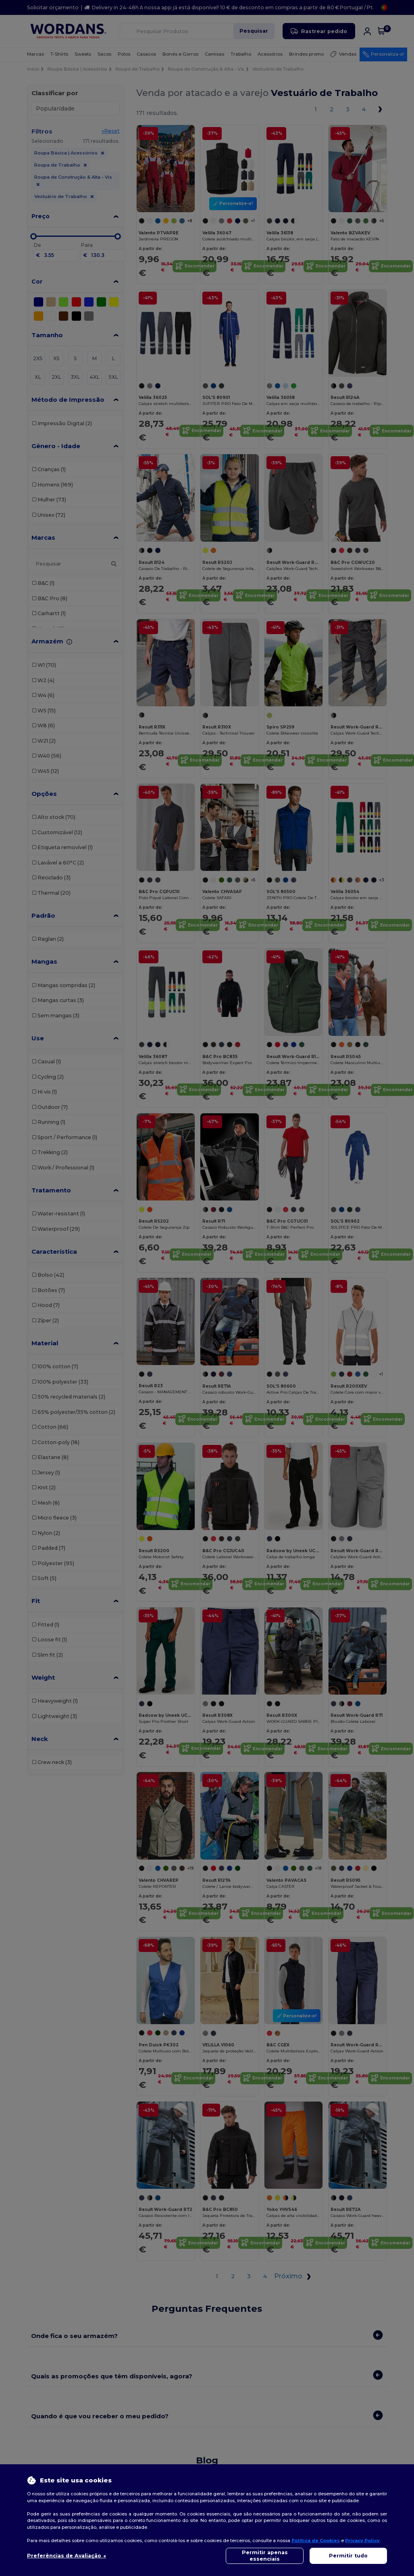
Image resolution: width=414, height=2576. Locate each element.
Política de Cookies (315, 2540)
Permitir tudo (348, 2556)
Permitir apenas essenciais (265, 2555)
